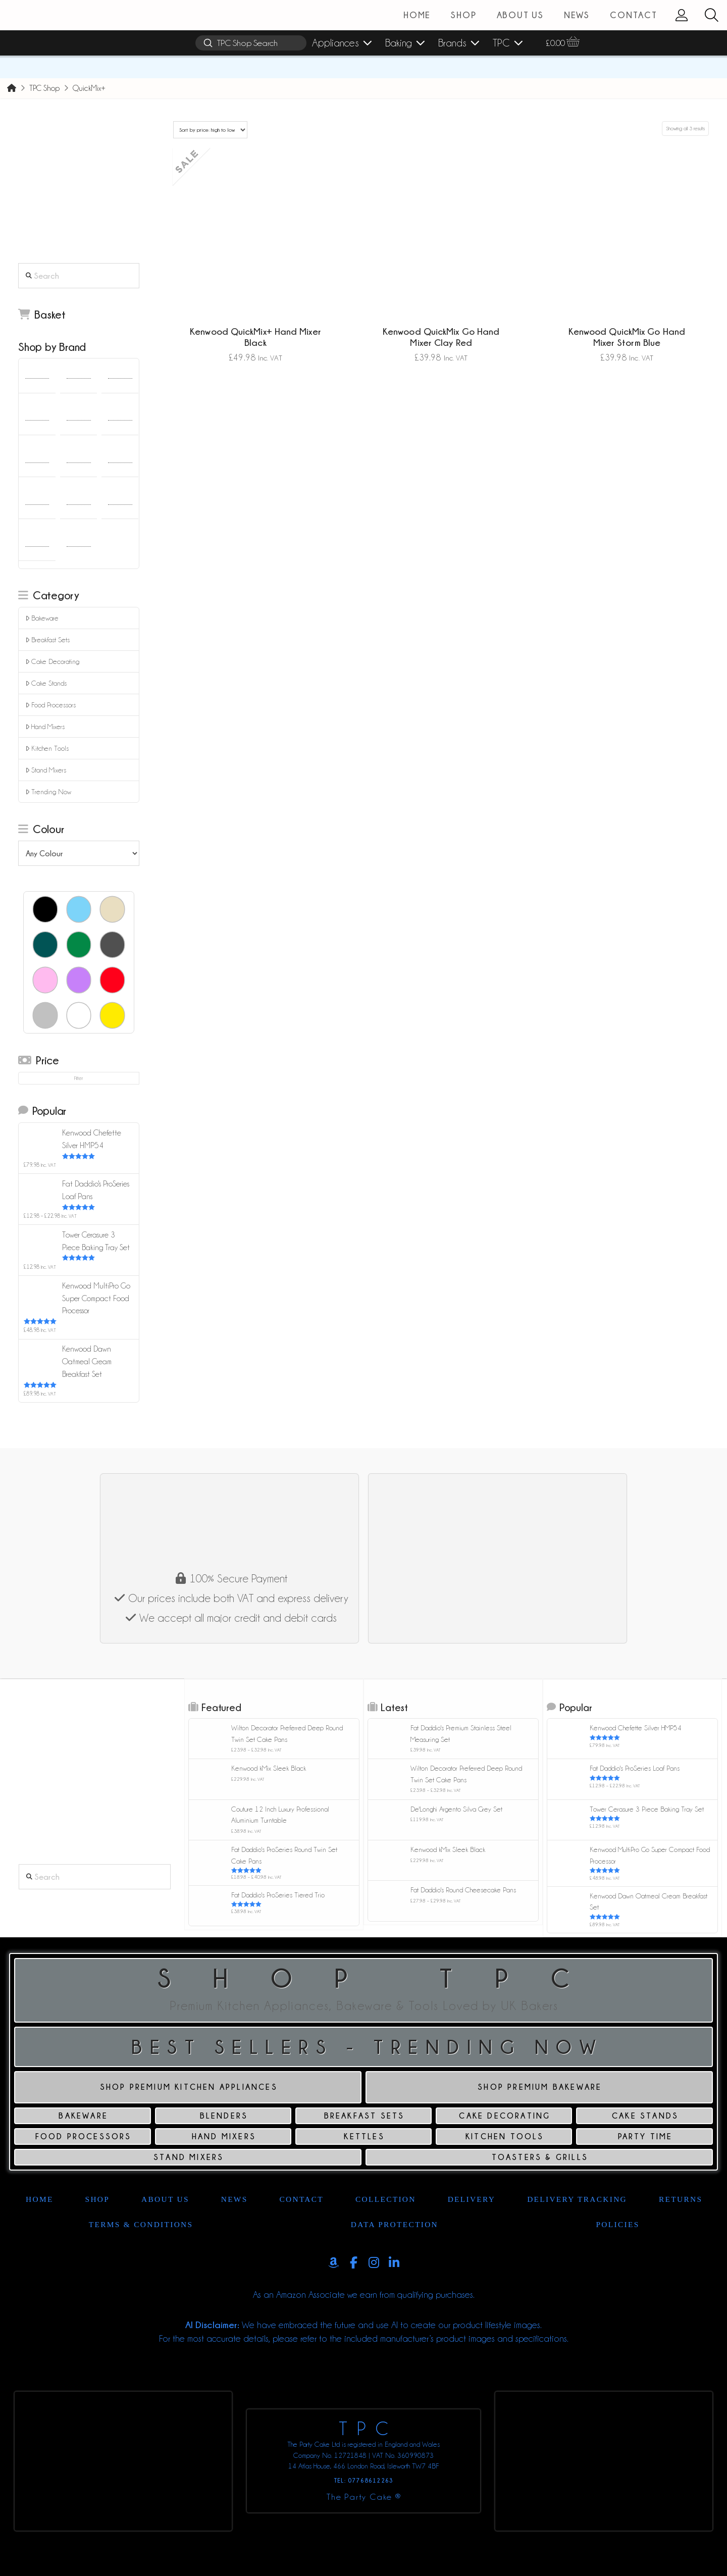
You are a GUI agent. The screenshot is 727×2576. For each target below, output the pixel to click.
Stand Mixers (46, 770)
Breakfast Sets (47, 640)
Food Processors (50, 705)
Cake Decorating (52, 661)
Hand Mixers (45, 727)
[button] (711, 15)
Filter (78, 1078)
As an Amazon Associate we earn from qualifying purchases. (364, 2294)
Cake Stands (46, 683)
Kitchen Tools (47, 748)
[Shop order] (210, 129)
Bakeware (42, 618)
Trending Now (48, 792)
